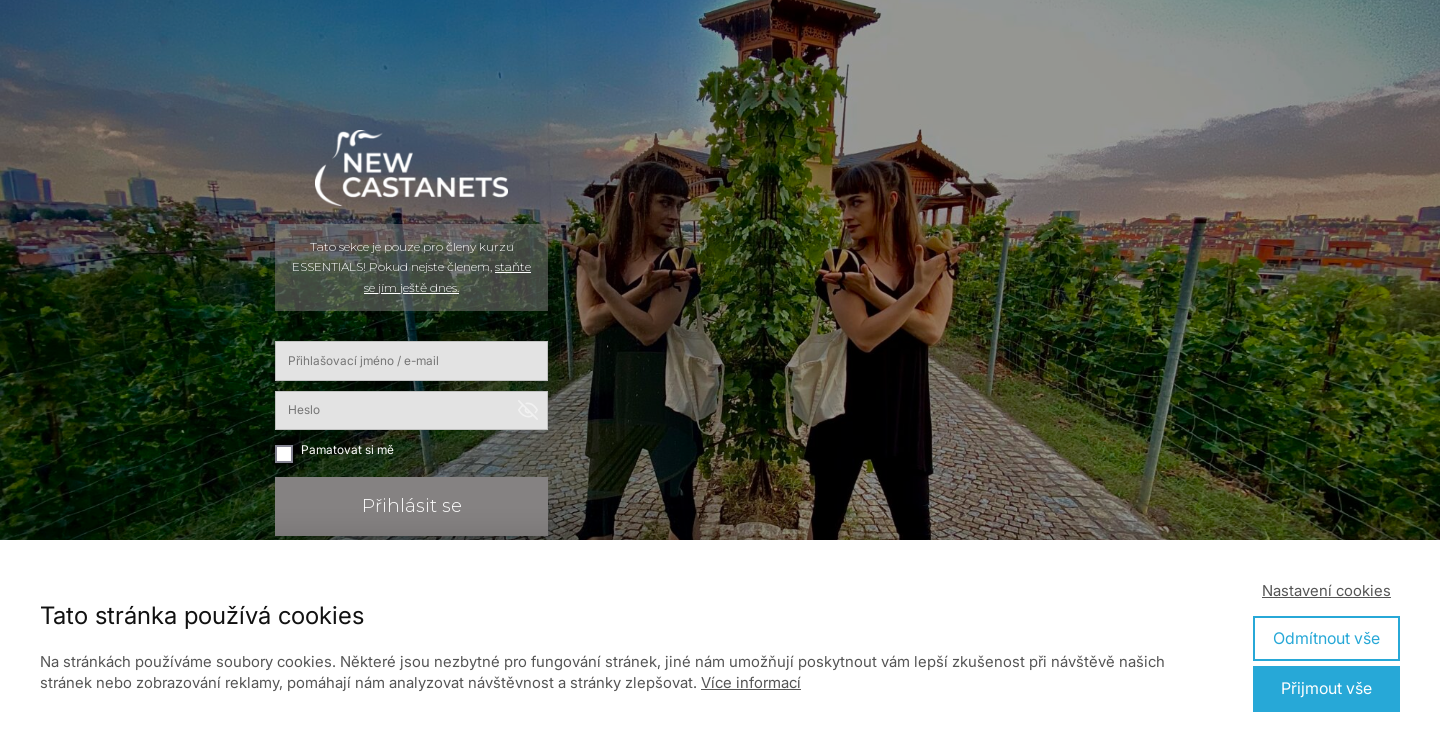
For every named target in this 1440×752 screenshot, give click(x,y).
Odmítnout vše (1326, 638)
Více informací (751, 682)
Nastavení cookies (1326, 590)
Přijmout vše (1326, 688)
